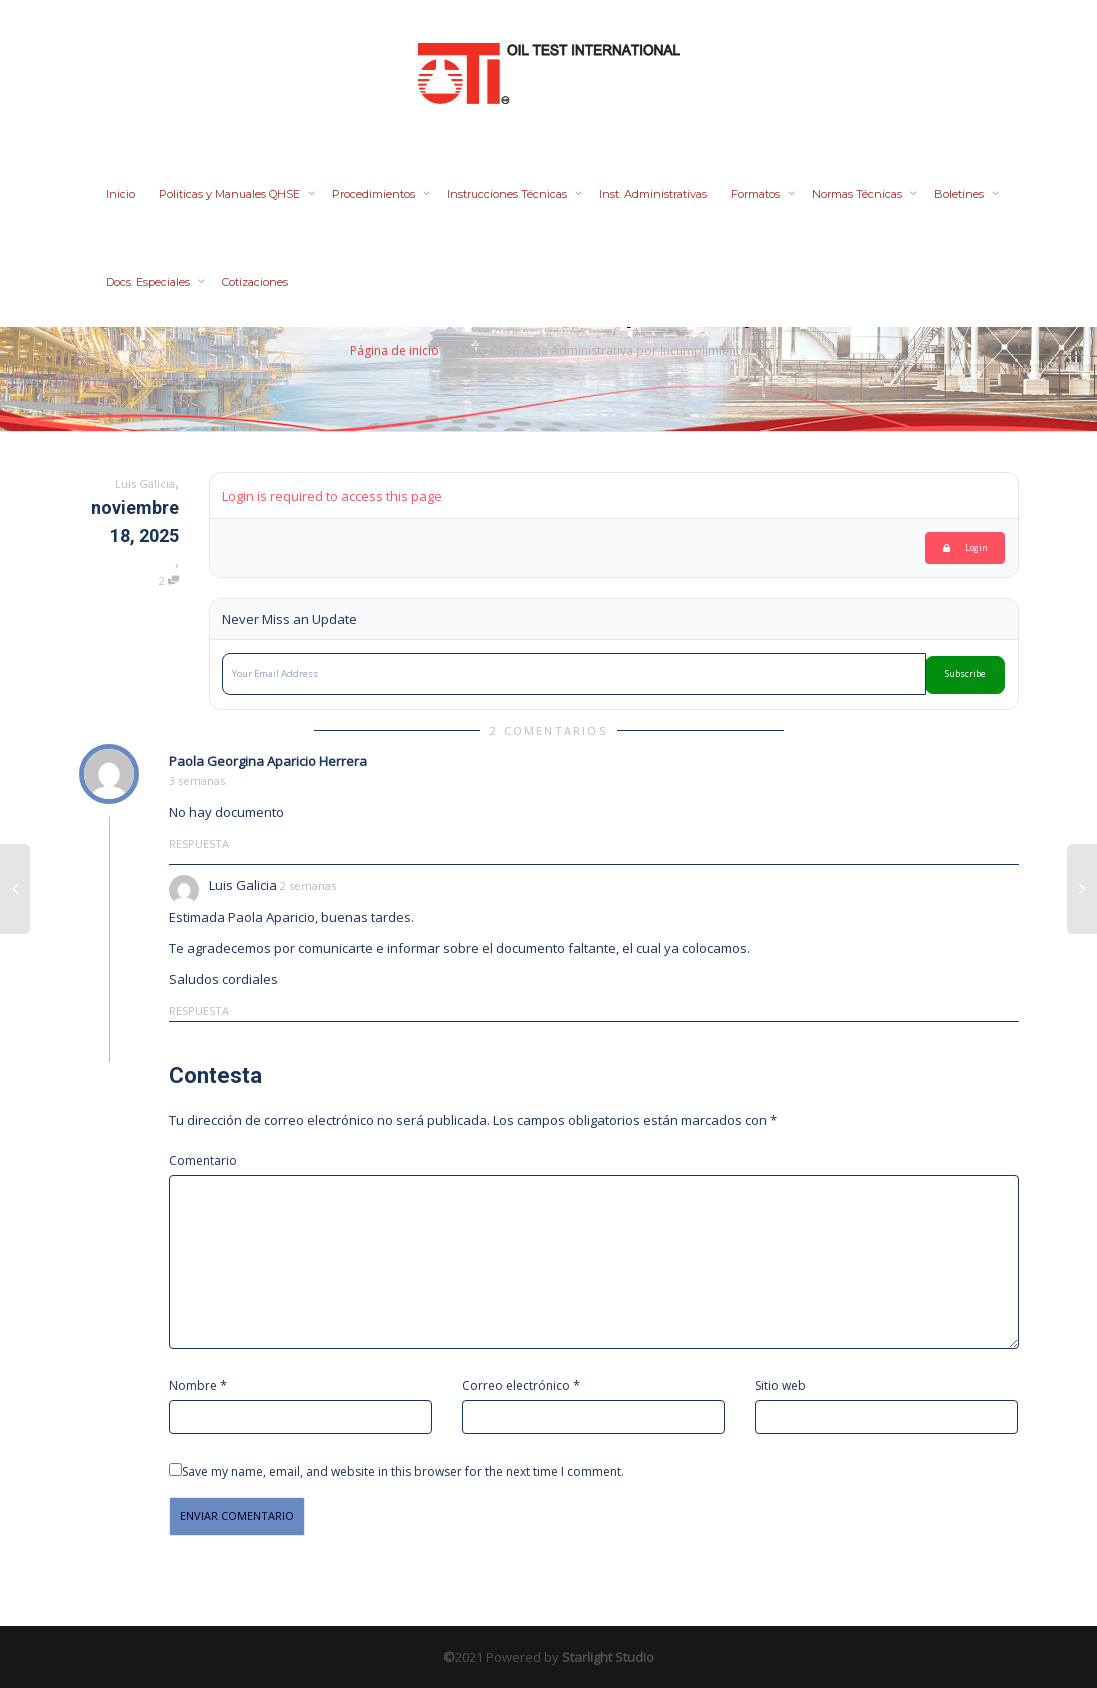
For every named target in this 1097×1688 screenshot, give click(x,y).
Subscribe (965, 674)
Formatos (757, 194)
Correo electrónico (516, 1385)
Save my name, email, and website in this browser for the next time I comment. (403, 1471)
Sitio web (780, 1385)
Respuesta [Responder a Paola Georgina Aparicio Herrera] (199, 843)
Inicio (120, 194)
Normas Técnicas (858, 194)
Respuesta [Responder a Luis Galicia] (199, 1010)
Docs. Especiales (149, 282)
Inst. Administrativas (653, 194)
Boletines (960, 194)
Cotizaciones (255, 282)
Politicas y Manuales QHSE (231, 194)
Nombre (193, 1385)
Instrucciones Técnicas (508, 194)
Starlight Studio (608, 1657)
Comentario (203, 1160)
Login (965, 547)
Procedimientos (375, 194)
